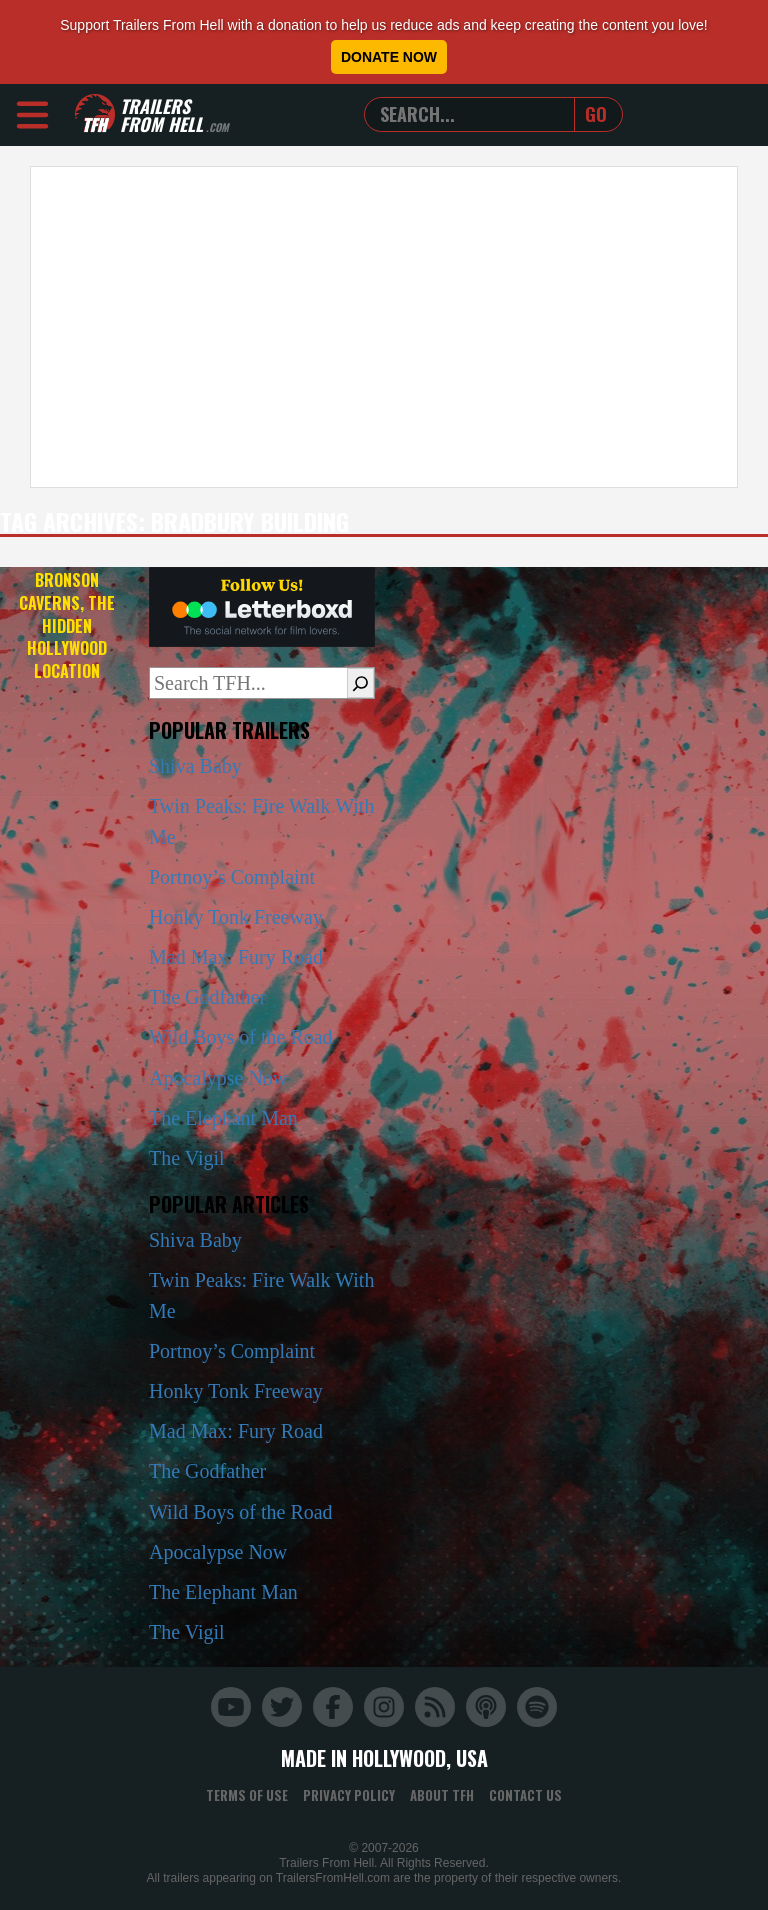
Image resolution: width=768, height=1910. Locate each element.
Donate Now (389, 57)
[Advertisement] (384, 327)
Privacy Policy (349, 1795)
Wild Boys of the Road (241, 1037)
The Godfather (207, 997)
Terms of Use (247, 1795)
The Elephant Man (223, 1118)
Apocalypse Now (218, 1078)
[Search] (360, 683)
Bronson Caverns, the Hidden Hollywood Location (67, 625)
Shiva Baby (195, 766)
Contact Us (525, 1795)
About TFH (442, 1795)
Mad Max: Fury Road (236, 957)
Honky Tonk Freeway (236, 917)
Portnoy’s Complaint (232, 877)
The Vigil (187, 1158)
